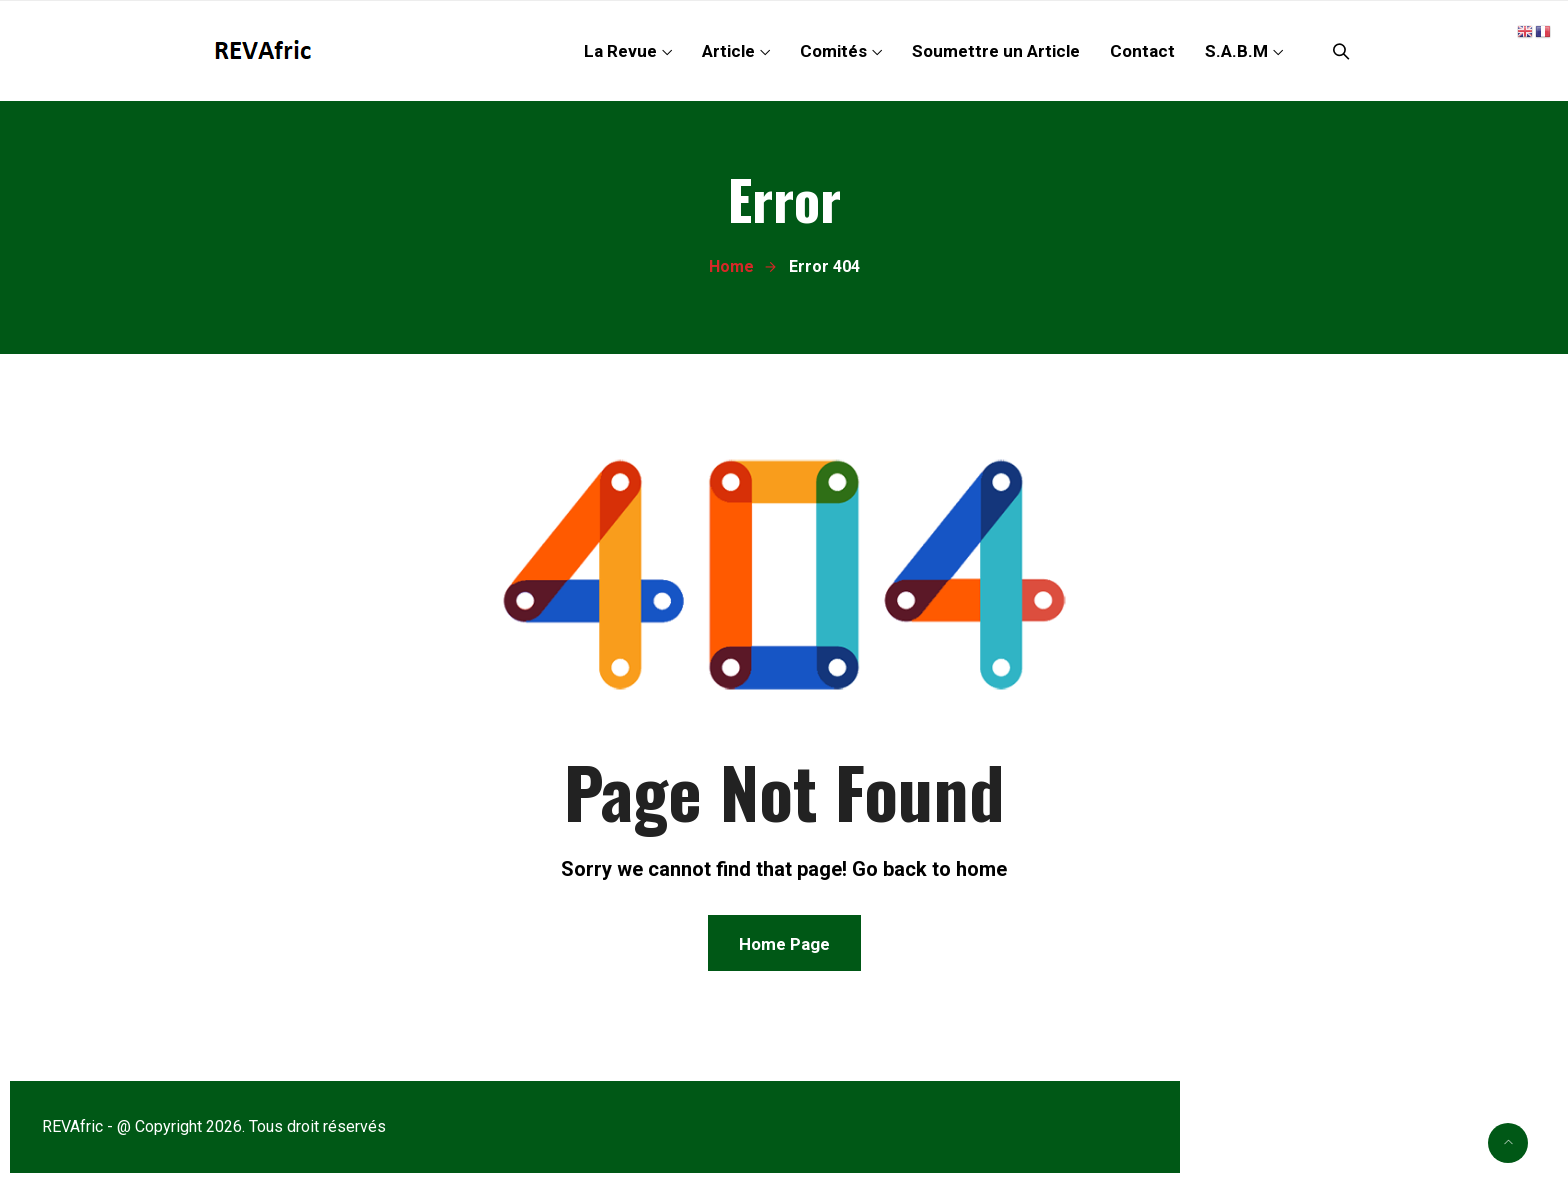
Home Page (784, 944)
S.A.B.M (1236, 51)
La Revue (620, 51)
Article (728, 51)
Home (731, 266)
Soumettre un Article (996, 51)
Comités (833, 51)
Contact (1142, 51)
